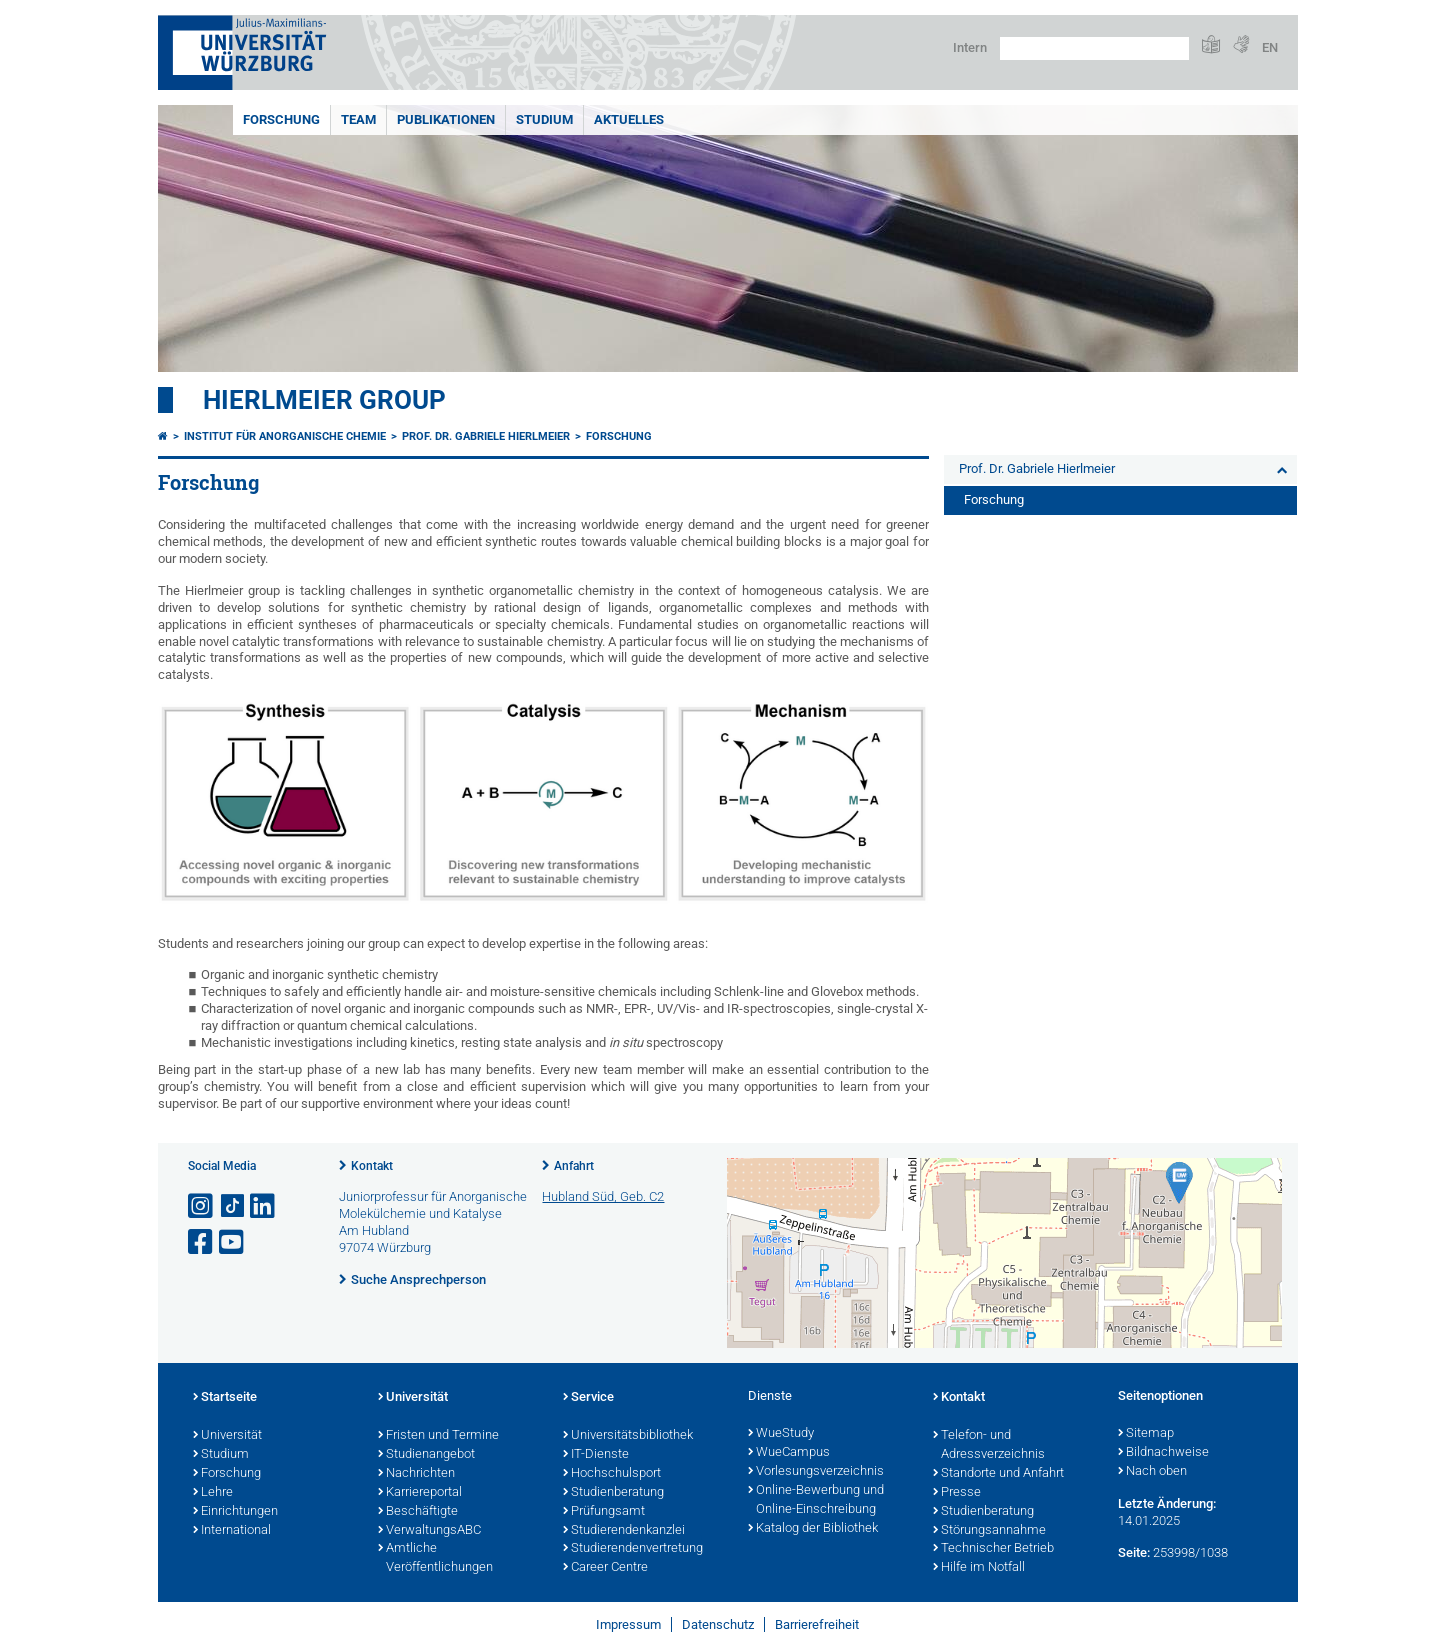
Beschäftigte (418, 1512)
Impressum (628, 1624)
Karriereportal (420, 1493)
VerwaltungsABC (429, 1531)
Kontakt (372, 1166)
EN (1270, 47)
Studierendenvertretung (633, 1549)
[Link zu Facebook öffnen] (202, 1242)
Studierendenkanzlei (624, 1531)
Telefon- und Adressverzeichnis (989, 1445)
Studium (544, 119)
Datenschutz (718, 1624)
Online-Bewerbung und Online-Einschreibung (816, 1500)
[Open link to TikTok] (233, 1206)
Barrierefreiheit (817, 1624)
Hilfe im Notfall (979, 1568)
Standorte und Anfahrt (998, 1474)
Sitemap (1146, 1434)
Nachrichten (416, 1474)
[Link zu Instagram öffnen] (202, 1206)
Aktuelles (629, 119)
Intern (970, 47)
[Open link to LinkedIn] (264, 1206)
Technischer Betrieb (993, 1549)
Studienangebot (426, 1455)
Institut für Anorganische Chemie (285, 436)
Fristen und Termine (438, 1436)
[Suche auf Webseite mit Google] (1094, 48)
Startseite (225, 1398)
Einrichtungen (235, 1512)
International (232, 1531)
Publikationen (446, 119)
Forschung (281, 119)
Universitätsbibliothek (628, 1436)
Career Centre (605, 1568)
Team (358, 119)
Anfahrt (574, 1166)
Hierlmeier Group (324, 400)
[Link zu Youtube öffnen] (233, 1242)
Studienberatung (613, 1493)
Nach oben (1152, 1472)
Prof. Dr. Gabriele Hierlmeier (486, 436)
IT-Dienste (596, 1455)
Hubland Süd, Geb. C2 (603, 1196)
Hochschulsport (612, 1474)
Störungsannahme (989, 1531)
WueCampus (789, 1453)
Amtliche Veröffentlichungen (435, 1558)
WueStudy (781, 1434)
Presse (957, 1493)
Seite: (1134, 1552)
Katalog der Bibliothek (813, 1529)
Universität (227, 1436)
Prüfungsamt (604, 1512)
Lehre (213, 1493)
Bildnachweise (1163, 1453)
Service (588, 1398)
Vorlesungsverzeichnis (816, 1472)
